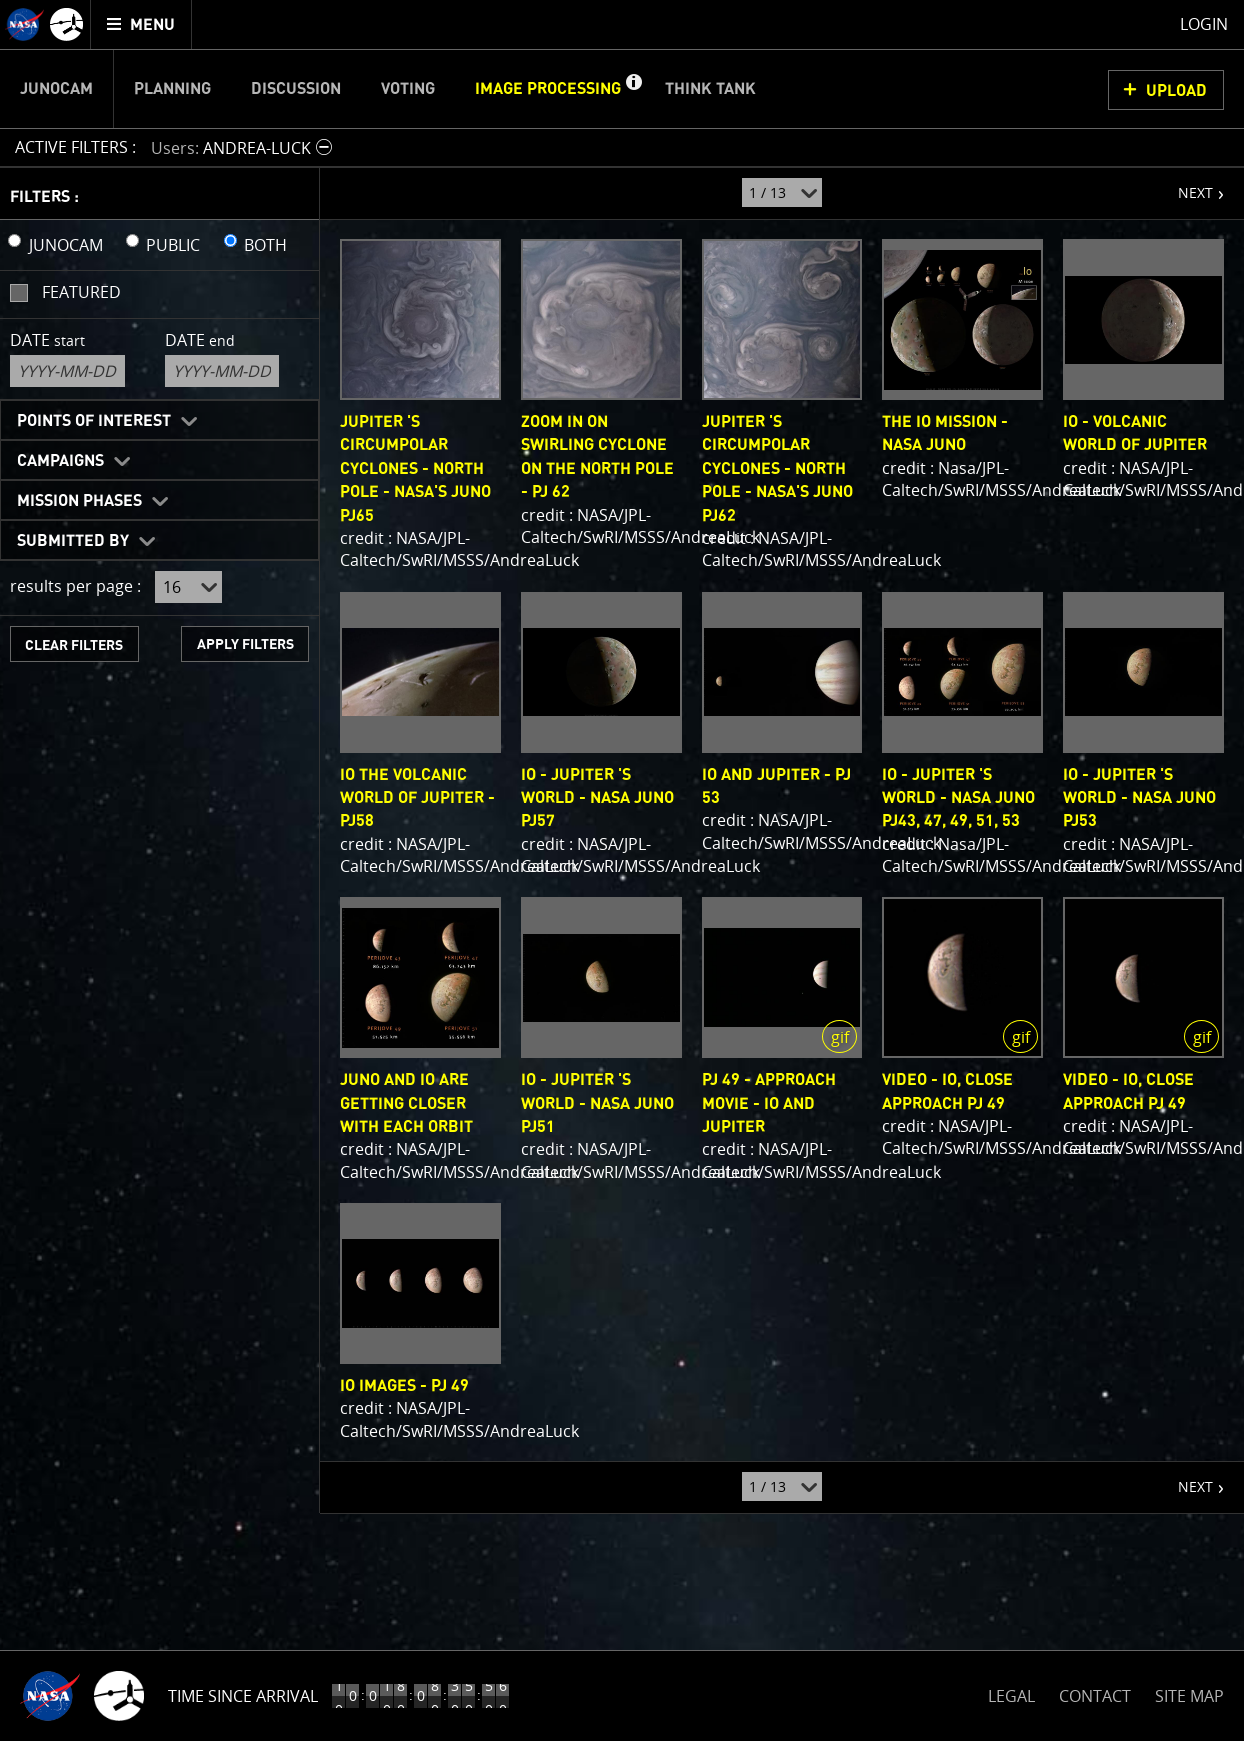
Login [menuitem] (1204, 24)
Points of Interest (94, 421)
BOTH (265, 245)
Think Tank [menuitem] (710, 89)
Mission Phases (79, 501)
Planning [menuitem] (172, 89)
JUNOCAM (66, 245)
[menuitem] (141, 24)
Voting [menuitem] (408, 89)
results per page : (75, 586)
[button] (633, 89)
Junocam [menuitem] (56, 89)
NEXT (1185, 185)
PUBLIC (173, 245)
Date (47, 340)
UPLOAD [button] (1176, 91)
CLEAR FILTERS (74, 645)
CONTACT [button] (1095, 1696)
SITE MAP (1189, 1696)
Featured (81, 292)
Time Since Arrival (243, 1696)
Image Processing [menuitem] (548, 89)
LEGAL (1011, 1692)
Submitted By (73, 541)
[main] (622, 870)
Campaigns (60, 461)
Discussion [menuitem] (296, 89)
